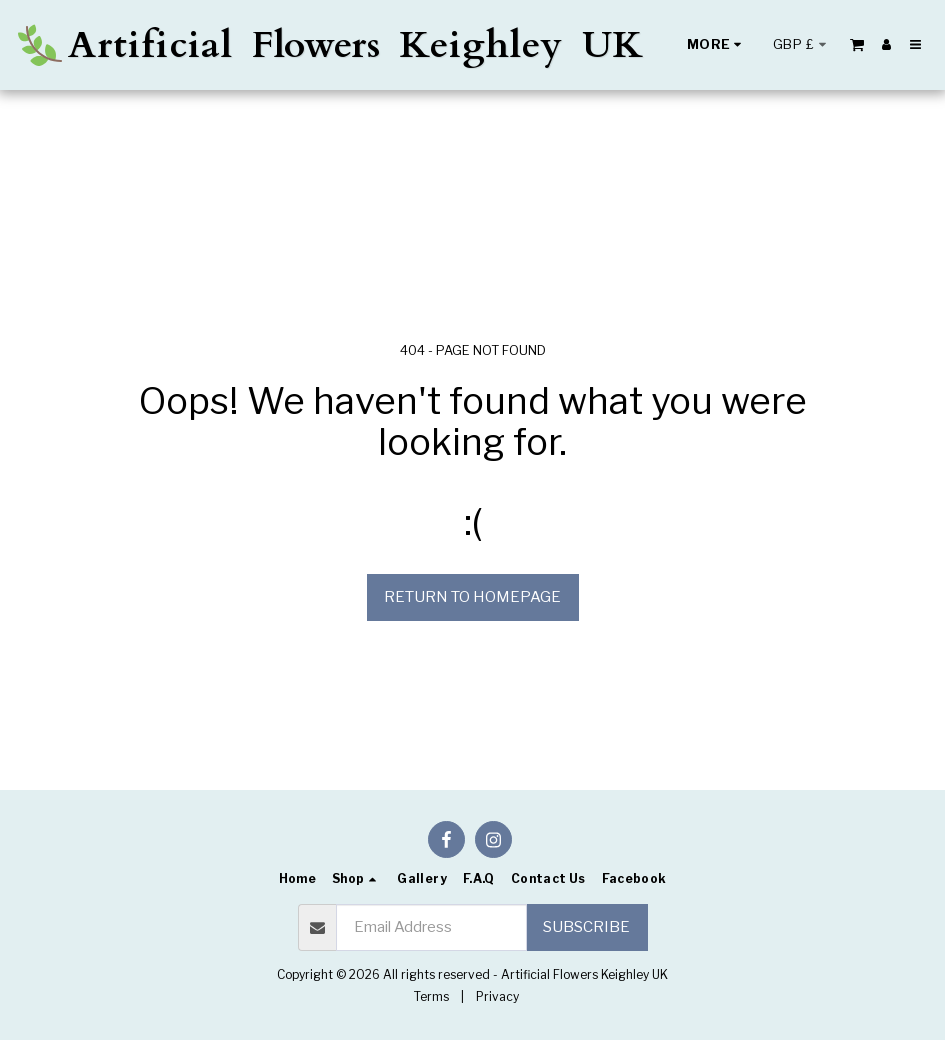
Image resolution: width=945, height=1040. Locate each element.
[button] (857, 44)
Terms (431, 996)
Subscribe (586, 927)
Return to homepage (472, 597)
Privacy (497, 996)
